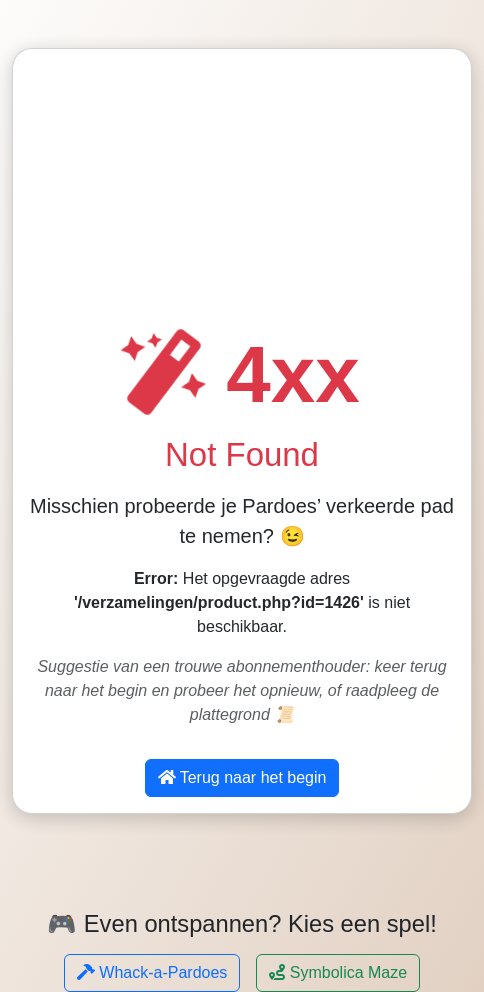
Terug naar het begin (242, 777)
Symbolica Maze (338, 972)
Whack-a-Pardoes (152, 972)
